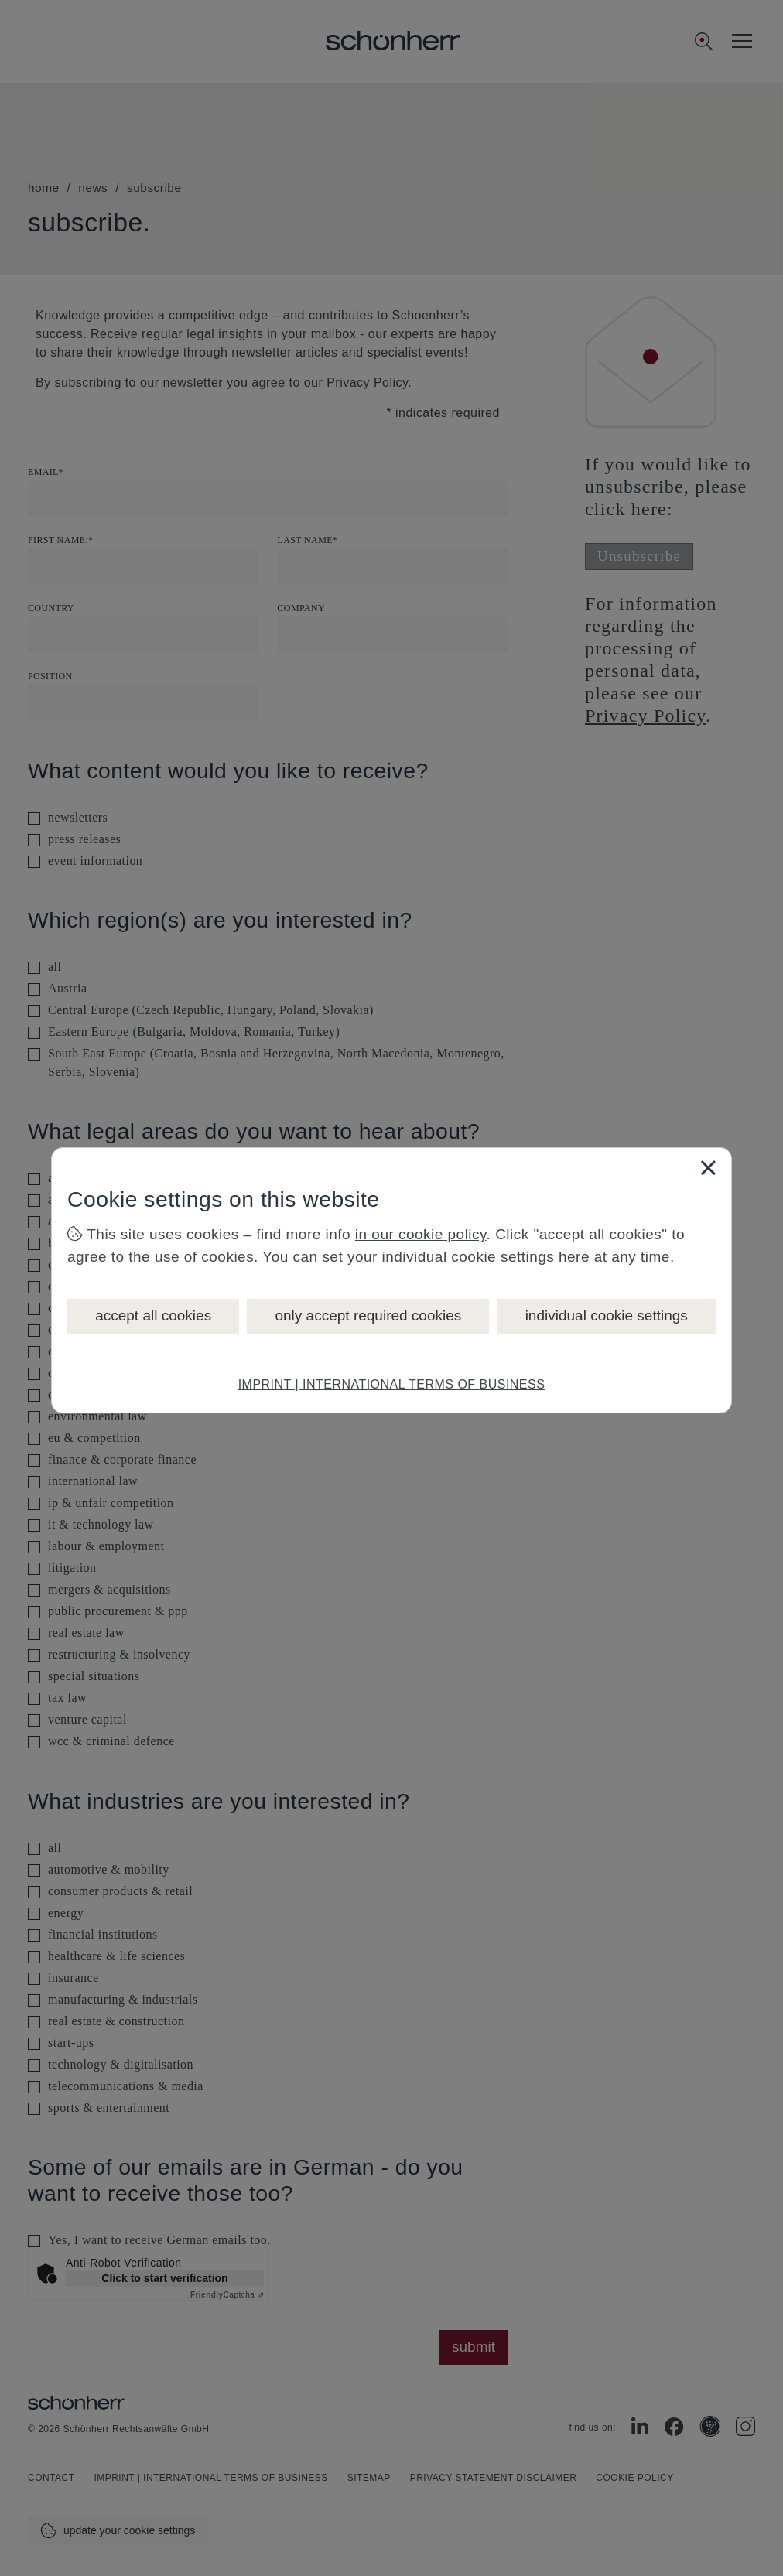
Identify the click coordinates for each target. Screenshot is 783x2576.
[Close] (708, 1167)
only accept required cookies (368, 1315)
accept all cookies (153, 1315)
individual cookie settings (606, 1315)
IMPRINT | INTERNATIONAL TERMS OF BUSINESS (391, 1384)
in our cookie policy (421, 1234)
